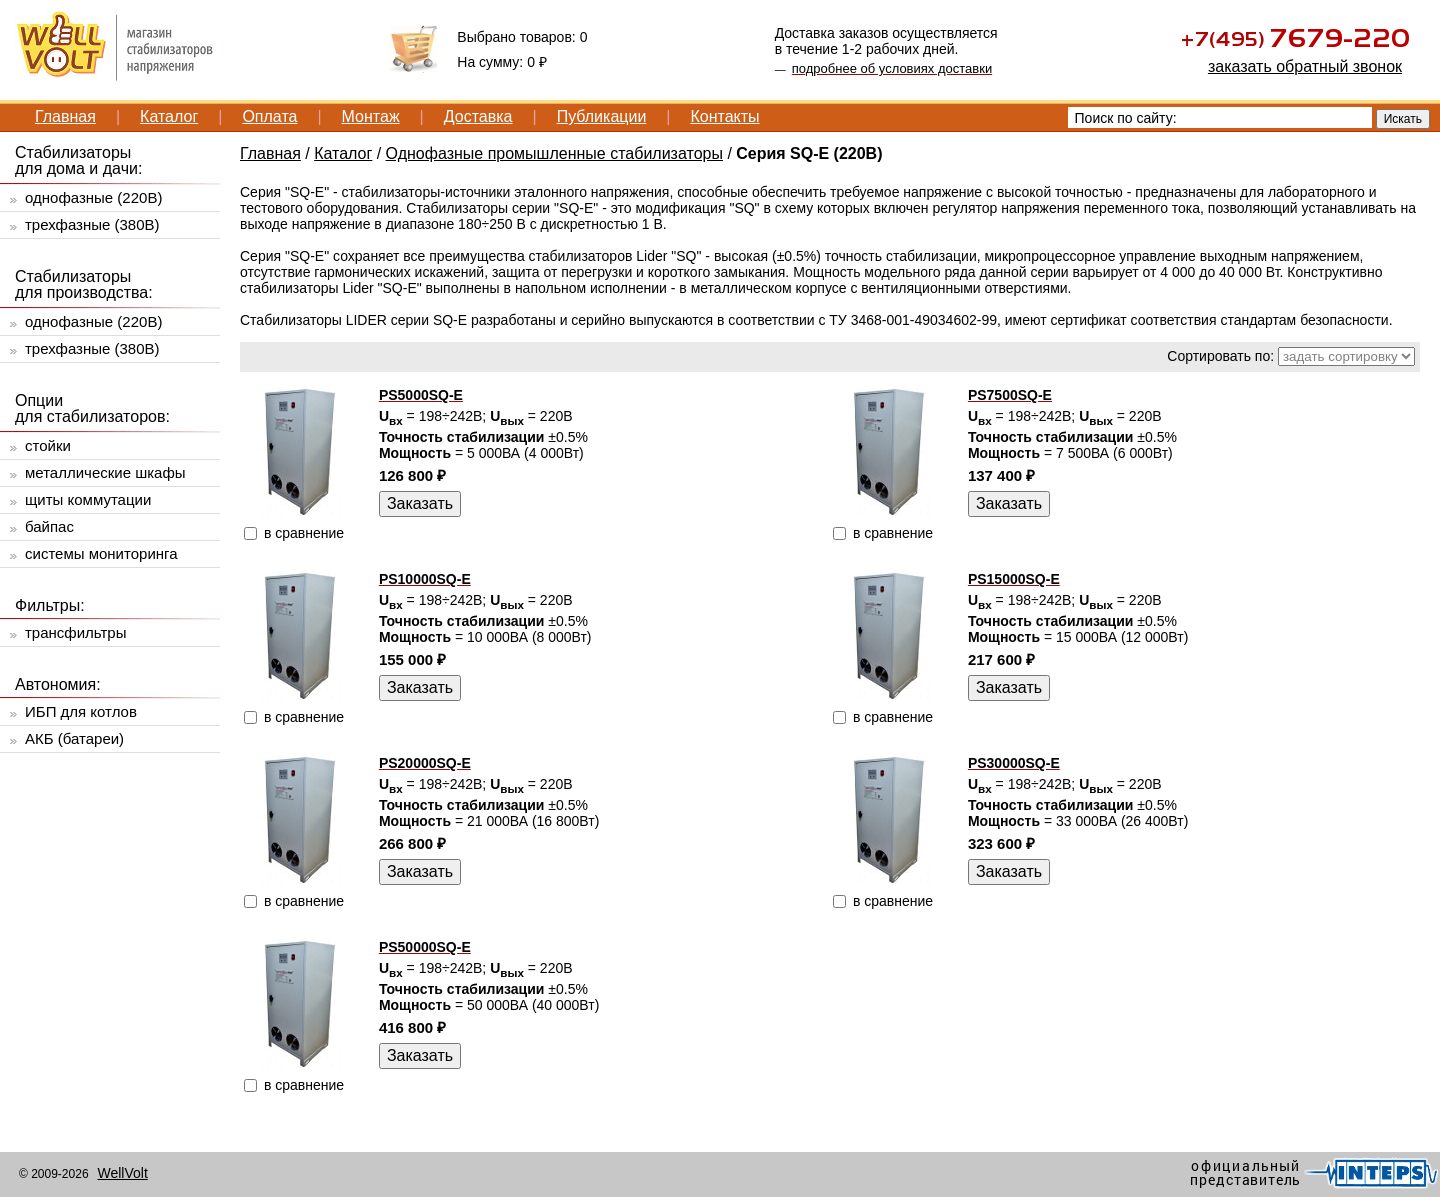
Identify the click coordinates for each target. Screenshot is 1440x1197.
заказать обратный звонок (1305, 66)
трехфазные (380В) (92, 224)
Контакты (724, 116)
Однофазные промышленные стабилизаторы (554, 153)
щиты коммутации (88, 499)
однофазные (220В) (93, 197)
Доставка (478, 116)
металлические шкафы (105, 472)
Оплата (269, 116)
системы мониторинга (101, 553)
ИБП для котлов (81, 711)
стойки (48, 445)
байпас (49, 526)
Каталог (169, 116)
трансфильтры (75, 632)
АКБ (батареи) (74, 738)
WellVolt (122, 1173)
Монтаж (371, 116)
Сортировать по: (1220, 356)
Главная (65, 116)
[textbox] (1220, 117)
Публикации (602, 116)
